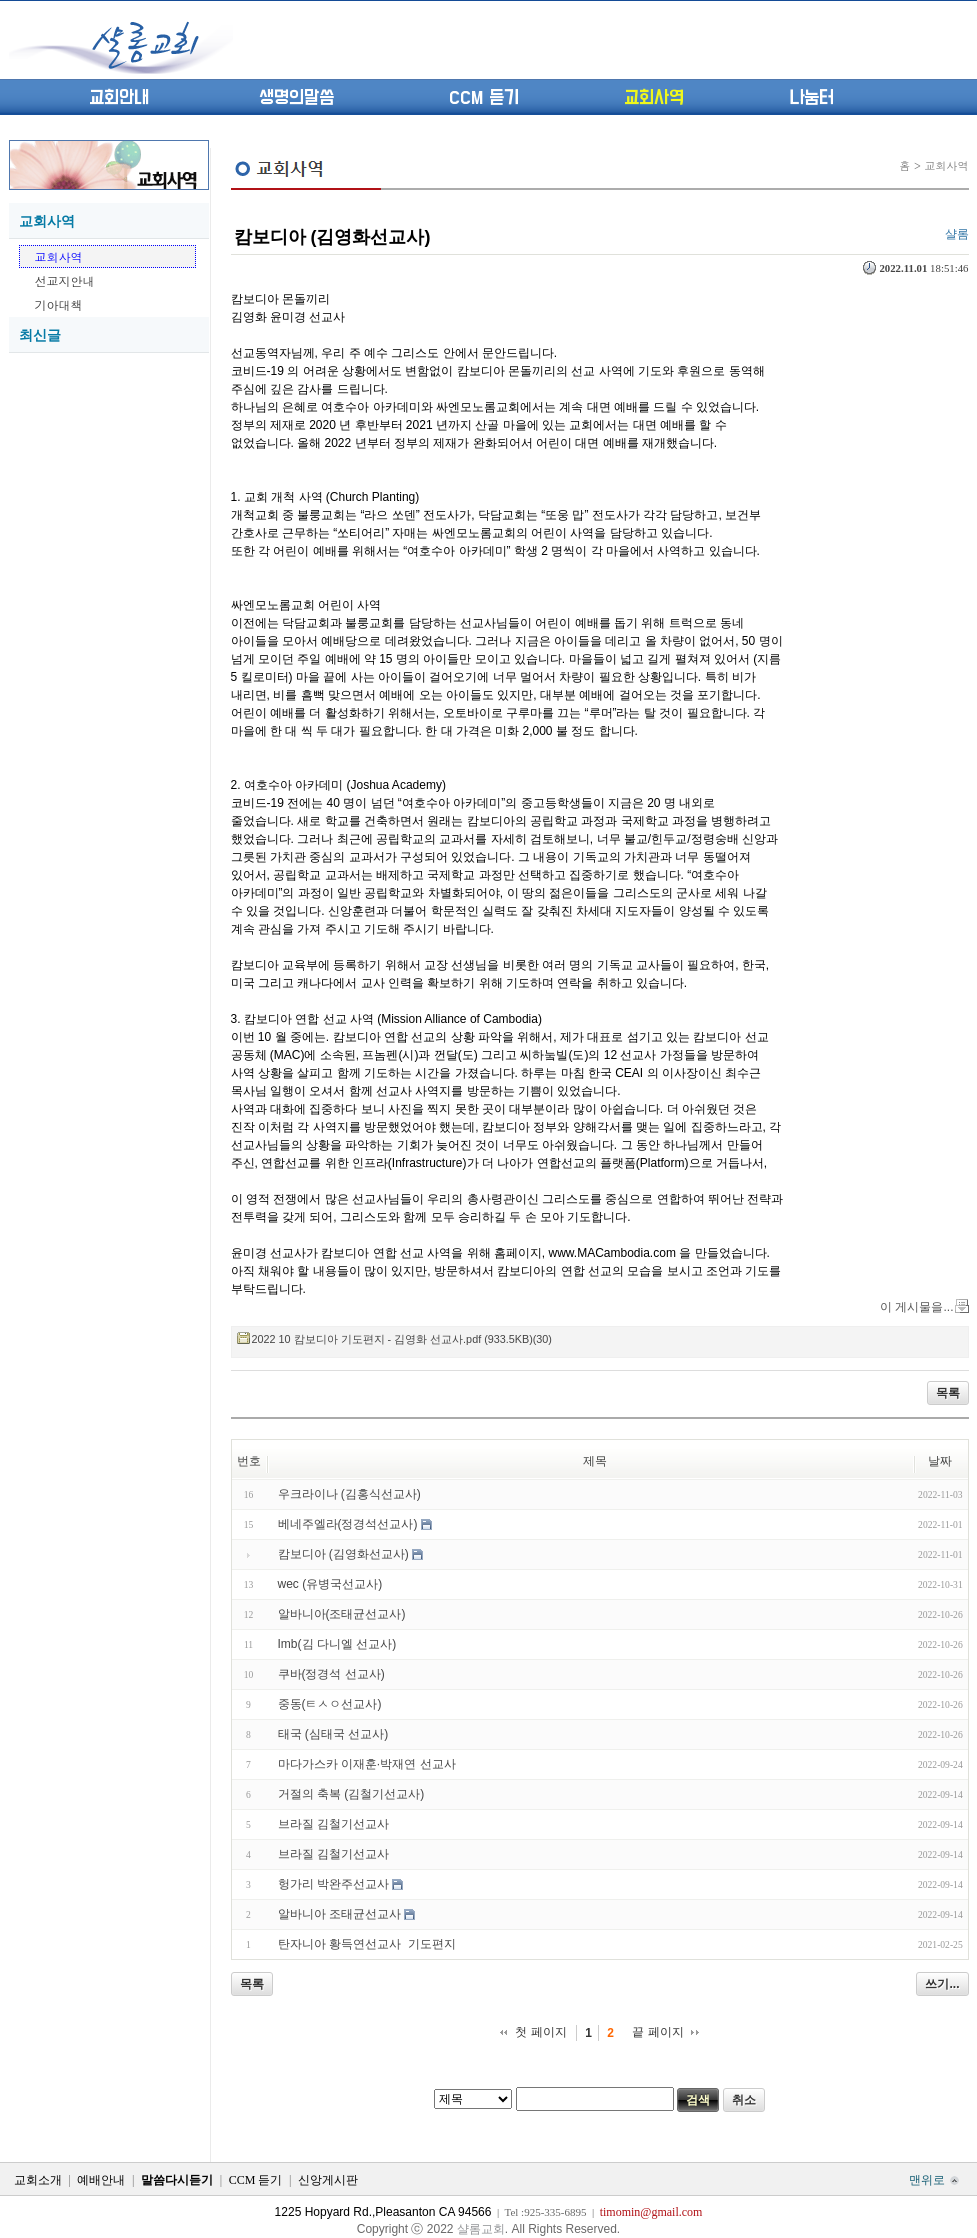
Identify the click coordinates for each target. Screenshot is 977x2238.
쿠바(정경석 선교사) (331, 1674)
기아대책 (59, 304)
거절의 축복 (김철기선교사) (351, 1794)
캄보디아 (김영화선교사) (332, 237)
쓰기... (942, 1984)
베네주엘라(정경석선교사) (348, 1524)
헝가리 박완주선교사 (333, 1884)
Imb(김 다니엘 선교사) (337, 1644)
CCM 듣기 (484, 98)
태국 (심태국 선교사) (333, 1734)
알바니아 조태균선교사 (339, 1914)
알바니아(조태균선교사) (342, 1614)
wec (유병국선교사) (330, 1584)
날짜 (940, 1461)
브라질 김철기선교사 (333, 1824)
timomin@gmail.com (651, 2212)
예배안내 (101, 2180)
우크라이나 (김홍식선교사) (349, 1494)
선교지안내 (65, 280)
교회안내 (119, 98)
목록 (948, 1393)
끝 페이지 (657, 2032)
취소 (744, 2100)
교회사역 (654, 98)
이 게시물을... (916, 1307)
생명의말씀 (296, 98)
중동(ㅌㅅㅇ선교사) (330, 1704)
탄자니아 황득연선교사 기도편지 (367, 1944)
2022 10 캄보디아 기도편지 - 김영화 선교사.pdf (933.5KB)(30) (402, 1339)
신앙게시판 (328, 2180)
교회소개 (38, 2180)
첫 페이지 (540, 2032)
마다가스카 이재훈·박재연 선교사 (367, 1764)
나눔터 (811, 98)
